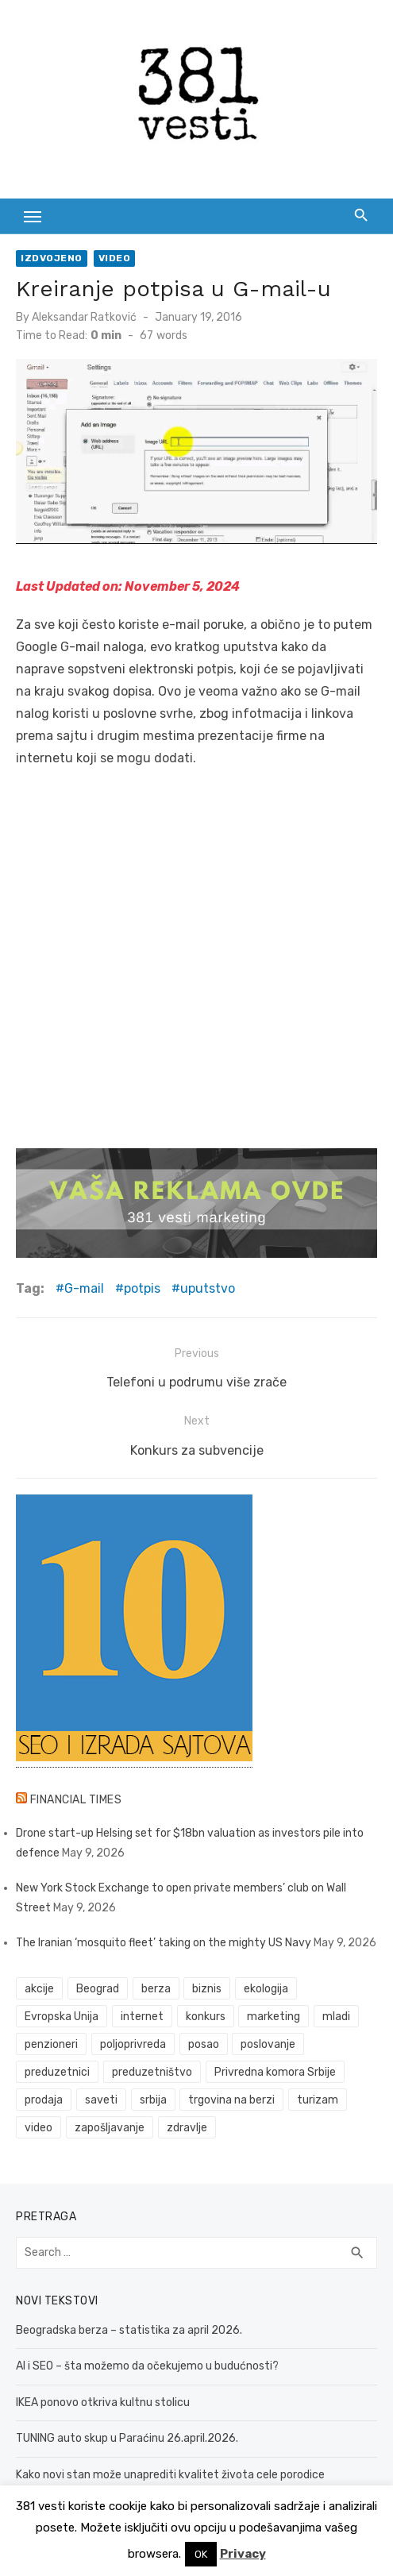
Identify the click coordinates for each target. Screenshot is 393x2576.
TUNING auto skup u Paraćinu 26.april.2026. (127, 2438)
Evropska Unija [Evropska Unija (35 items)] (61, 2016)
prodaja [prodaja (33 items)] (44, 2100)
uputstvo (207, 1288)
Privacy (243, 2554)
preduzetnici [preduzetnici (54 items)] (57, 2072)
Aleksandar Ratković (84, 317)
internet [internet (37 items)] (142, 2016)
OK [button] (201, 2554)
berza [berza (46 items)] (156, 1989)
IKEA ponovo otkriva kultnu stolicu (103, 2402)
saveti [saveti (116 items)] (101, 2100)
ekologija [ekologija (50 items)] (266, 1989)
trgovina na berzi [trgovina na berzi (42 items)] (231, 2100)
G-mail (84, 1288)
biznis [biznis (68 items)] (207, 1989)
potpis (142, 1288)
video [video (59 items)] (38, 2127)
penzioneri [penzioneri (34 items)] (51, 2044)
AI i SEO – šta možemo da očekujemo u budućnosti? (147, 2366)
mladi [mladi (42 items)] (336, 2016)
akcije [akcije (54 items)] (39, 1989)
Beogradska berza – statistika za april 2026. (129, 2330)
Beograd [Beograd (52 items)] (97, 1989)
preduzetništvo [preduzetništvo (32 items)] (152, 2072)
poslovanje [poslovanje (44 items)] (268, 2044)
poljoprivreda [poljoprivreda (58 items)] (133, 2044)
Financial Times (76, 1800)
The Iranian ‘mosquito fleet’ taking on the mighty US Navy (163, 1942)
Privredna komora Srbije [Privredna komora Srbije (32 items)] (275, 2072)
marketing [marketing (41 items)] (273, 2016)
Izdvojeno (52, 258)
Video (114, 258)
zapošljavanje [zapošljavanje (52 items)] (109, 2127)
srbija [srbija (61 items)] (153, 2100)
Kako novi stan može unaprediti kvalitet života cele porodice (170, 2475)
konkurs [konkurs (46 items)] (205, 2016)
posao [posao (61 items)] (203, 2044)
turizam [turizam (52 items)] (317, 2100)
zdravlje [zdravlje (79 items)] (187, 2127)
